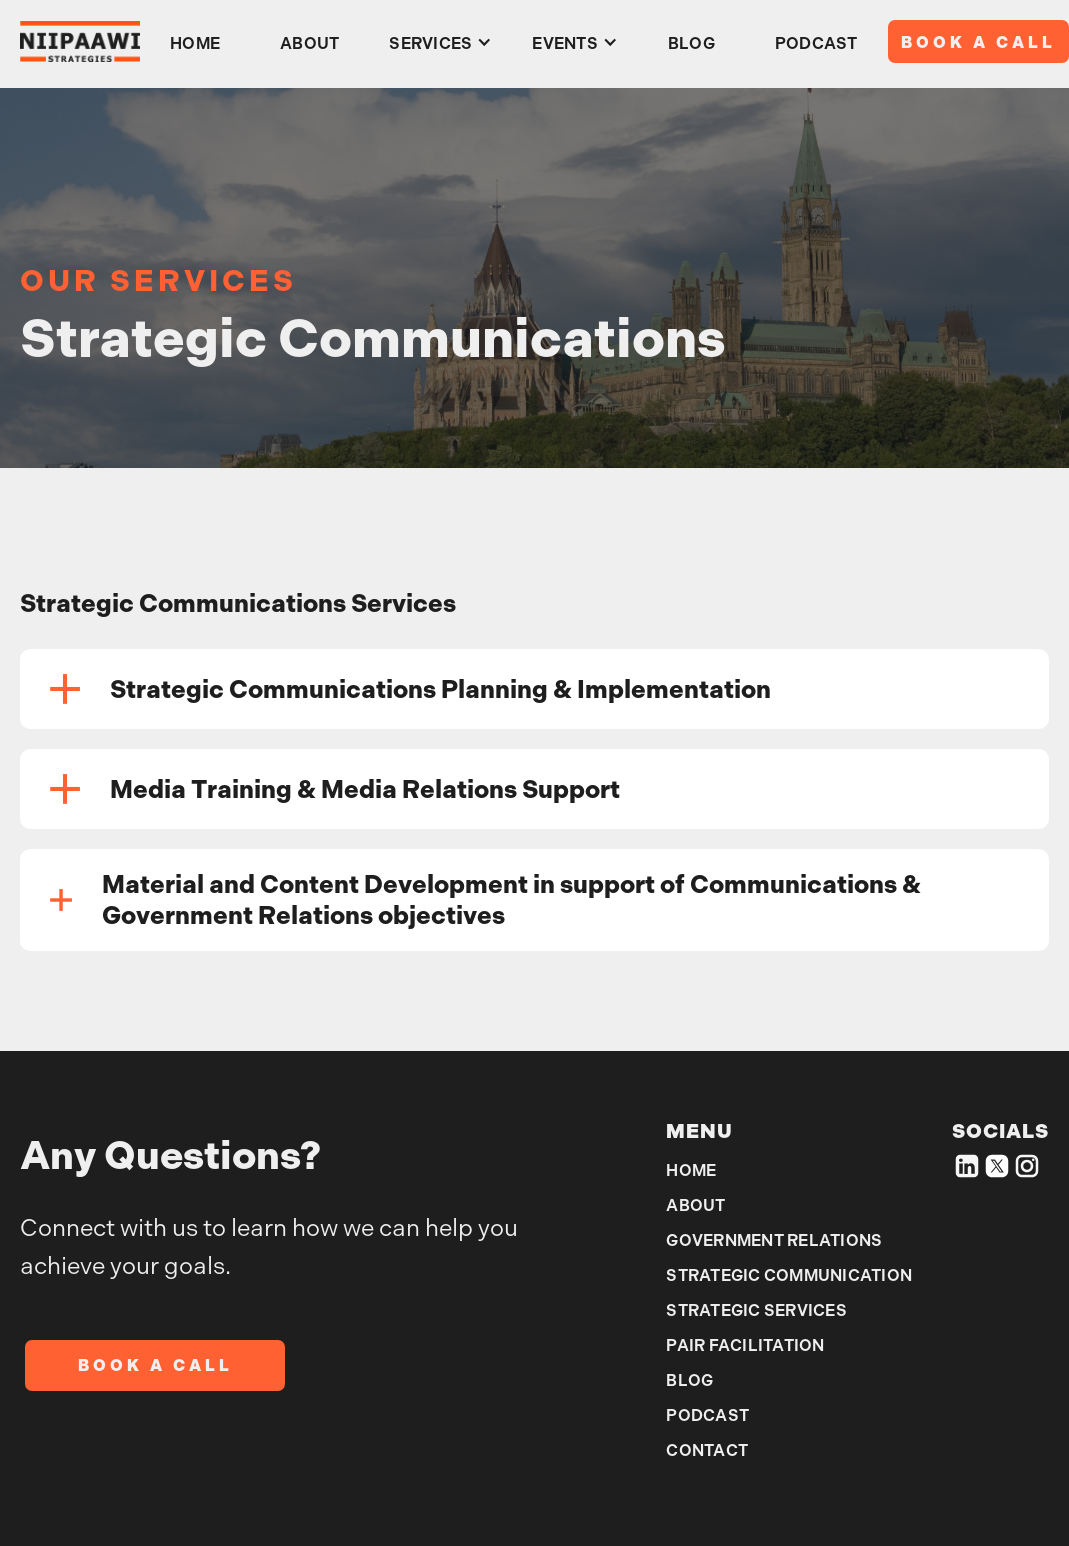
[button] (440, 41)
